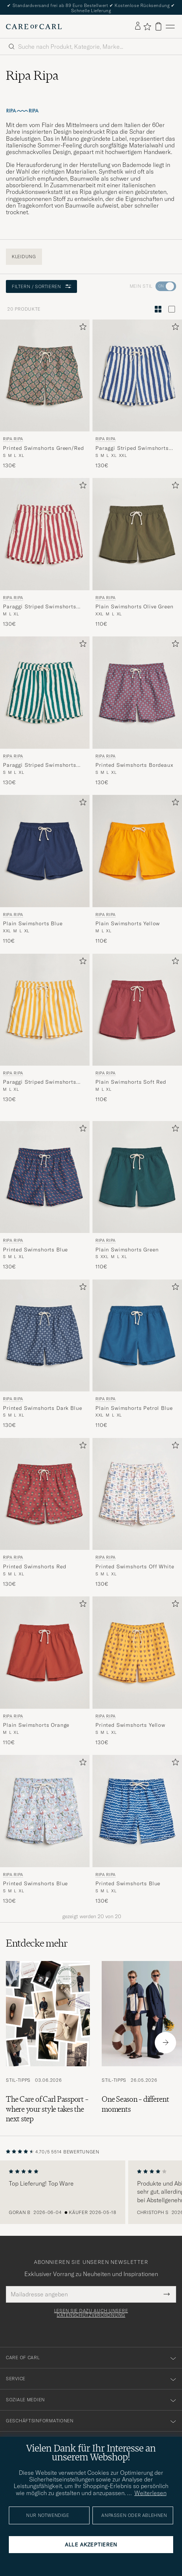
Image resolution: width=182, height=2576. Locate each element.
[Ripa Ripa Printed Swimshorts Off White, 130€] (137, 1513)
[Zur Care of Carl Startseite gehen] (34, 27)
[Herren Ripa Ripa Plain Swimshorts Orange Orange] (45, 1652)
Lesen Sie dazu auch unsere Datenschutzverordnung (91, 2313)
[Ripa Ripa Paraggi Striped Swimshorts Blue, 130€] (137, 394)
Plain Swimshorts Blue (33, 923)
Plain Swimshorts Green (126, 1249)
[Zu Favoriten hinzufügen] (81, 328)
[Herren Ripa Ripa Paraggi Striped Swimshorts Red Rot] (45, 534)
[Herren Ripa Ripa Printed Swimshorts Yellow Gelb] (137, 1652)
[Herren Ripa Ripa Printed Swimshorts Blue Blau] (45, 1177)
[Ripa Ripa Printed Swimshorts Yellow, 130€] (137, 1671)
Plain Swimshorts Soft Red (130, 1082)
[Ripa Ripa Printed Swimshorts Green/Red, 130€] (45, 394)
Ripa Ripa (13, 438)
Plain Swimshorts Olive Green (134, 606)
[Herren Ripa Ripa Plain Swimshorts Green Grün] (137, 1177)
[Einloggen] (137, 26)
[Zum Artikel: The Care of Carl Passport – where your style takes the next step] (48, 2042)
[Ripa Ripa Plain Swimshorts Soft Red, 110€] (137, 1028)
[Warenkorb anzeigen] (158, 26)
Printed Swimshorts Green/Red (43, 448)
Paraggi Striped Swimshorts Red (39, 607)
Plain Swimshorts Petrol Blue (134, 1408)
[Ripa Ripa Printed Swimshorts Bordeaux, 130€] (137, 711)
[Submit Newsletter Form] (167, 2294)
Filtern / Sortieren (41, 286)
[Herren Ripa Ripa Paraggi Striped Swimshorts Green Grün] (45, 692)
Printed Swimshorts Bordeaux (134, 765)
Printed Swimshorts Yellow (130, 1725)
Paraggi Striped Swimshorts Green (39, 765)
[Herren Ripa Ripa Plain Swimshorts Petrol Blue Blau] (137, 1335)
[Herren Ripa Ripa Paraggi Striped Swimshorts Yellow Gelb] (45, 1010)
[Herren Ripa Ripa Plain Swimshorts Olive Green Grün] (137, 534)
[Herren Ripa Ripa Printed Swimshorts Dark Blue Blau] (45, 1335)
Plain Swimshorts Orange (36, 1725)
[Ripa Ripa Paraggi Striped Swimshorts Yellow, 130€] (45, 1028)
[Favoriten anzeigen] (147, 26)
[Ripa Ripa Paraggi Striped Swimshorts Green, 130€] (45, 711)
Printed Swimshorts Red (34, 1566)
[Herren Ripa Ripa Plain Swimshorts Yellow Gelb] (137, 851)
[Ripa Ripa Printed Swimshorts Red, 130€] (45, 1513)
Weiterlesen (150, 2493)
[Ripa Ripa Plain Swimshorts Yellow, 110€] (137, 869)
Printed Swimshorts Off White (134, 1566)
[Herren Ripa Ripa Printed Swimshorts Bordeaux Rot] (137, 692)
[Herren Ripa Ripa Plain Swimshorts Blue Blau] (45, 851)
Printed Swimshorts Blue (35, 1249)
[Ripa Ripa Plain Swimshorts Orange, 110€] (45, 1671)
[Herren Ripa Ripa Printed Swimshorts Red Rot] (45, 1494)
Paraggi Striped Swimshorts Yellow (39, 1082)
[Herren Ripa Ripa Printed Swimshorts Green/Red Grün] (45, 375)
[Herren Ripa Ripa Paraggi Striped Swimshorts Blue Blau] (137, 375)
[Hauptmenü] (170, 26)
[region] (91, 2192)
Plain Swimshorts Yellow (127, 923)
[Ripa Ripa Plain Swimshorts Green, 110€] (137, 1196)
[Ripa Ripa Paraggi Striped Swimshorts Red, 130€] (45, 553)
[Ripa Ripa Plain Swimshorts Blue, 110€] (45, 869)
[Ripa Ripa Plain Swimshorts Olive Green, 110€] (137, 553)
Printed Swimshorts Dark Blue (42, 1408)
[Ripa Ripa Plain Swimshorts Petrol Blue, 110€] (137, 1354)
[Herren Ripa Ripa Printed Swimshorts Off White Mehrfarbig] (137, 1494)
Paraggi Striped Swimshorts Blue (132, 448)
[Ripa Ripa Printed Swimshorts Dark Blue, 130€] (45, 1354)
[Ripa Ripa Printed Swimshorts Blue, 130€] (45, 1196)
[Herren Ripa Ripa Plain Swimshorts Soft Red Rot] (137, 1010)
